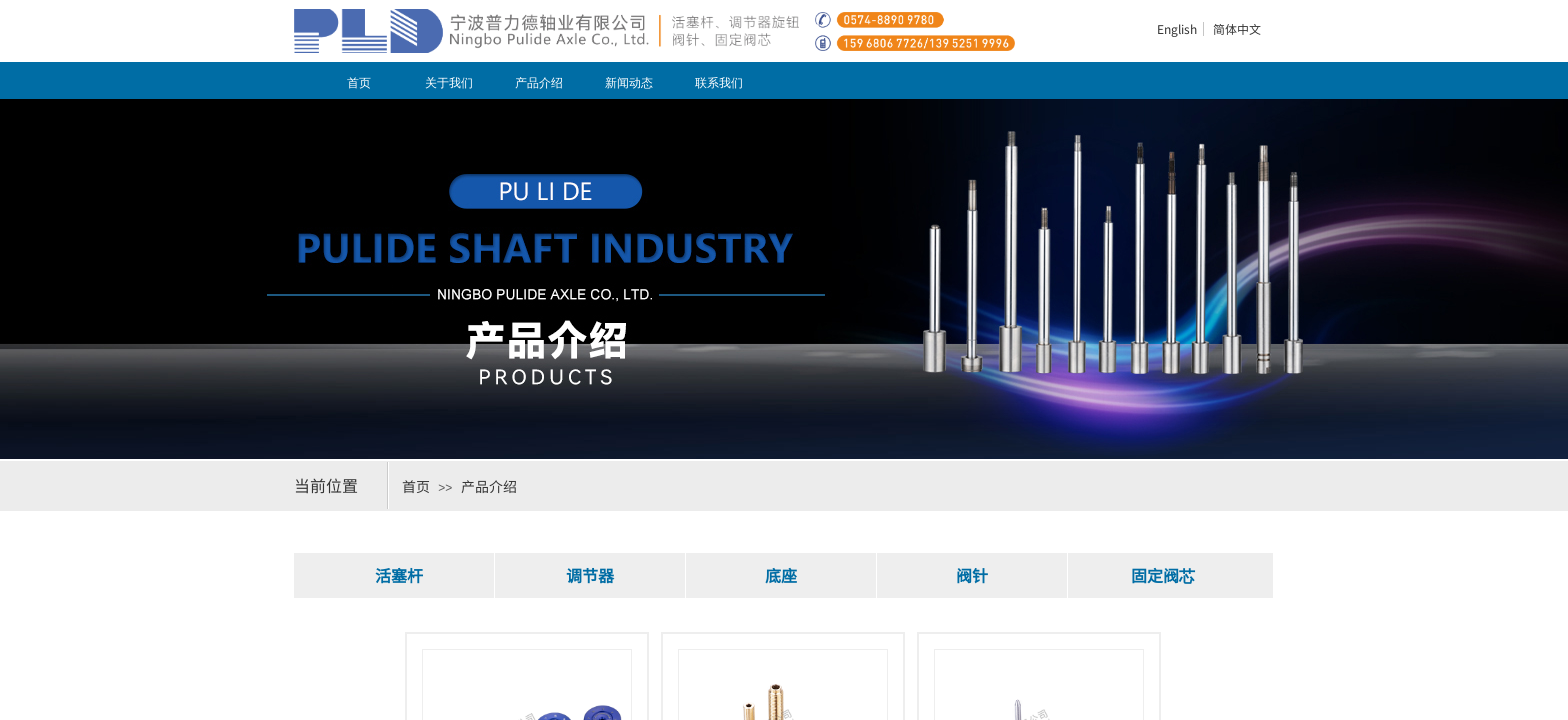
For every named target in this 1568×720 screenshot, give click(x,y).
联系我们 (719, 83)
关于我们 (449, 83)
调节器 (590, 575)
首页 (359, 83)
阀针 (972, 575)
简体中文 (1237, 29)
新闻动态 (629, 83)
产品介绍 (539, 83)
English (1177, 29)
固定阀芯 (1163, 575)
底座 (781, 575)
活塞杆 (399, 575)
